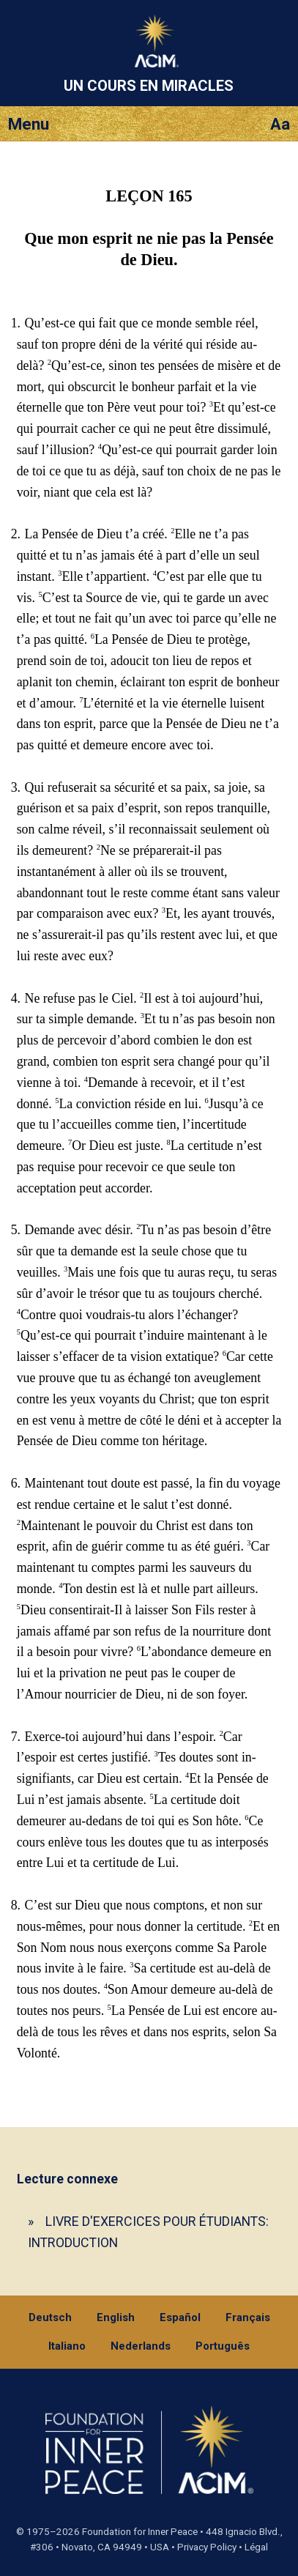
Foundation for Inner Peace (140, 2531)
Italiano (67, 2346)
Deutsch (50, 2317)
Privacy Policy (206, 2547)
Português (222, 2346)
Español (180, 2317)
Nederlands (141, 2346)
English (116, 2317)
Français (248, 2317)
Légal (256, 2547)
